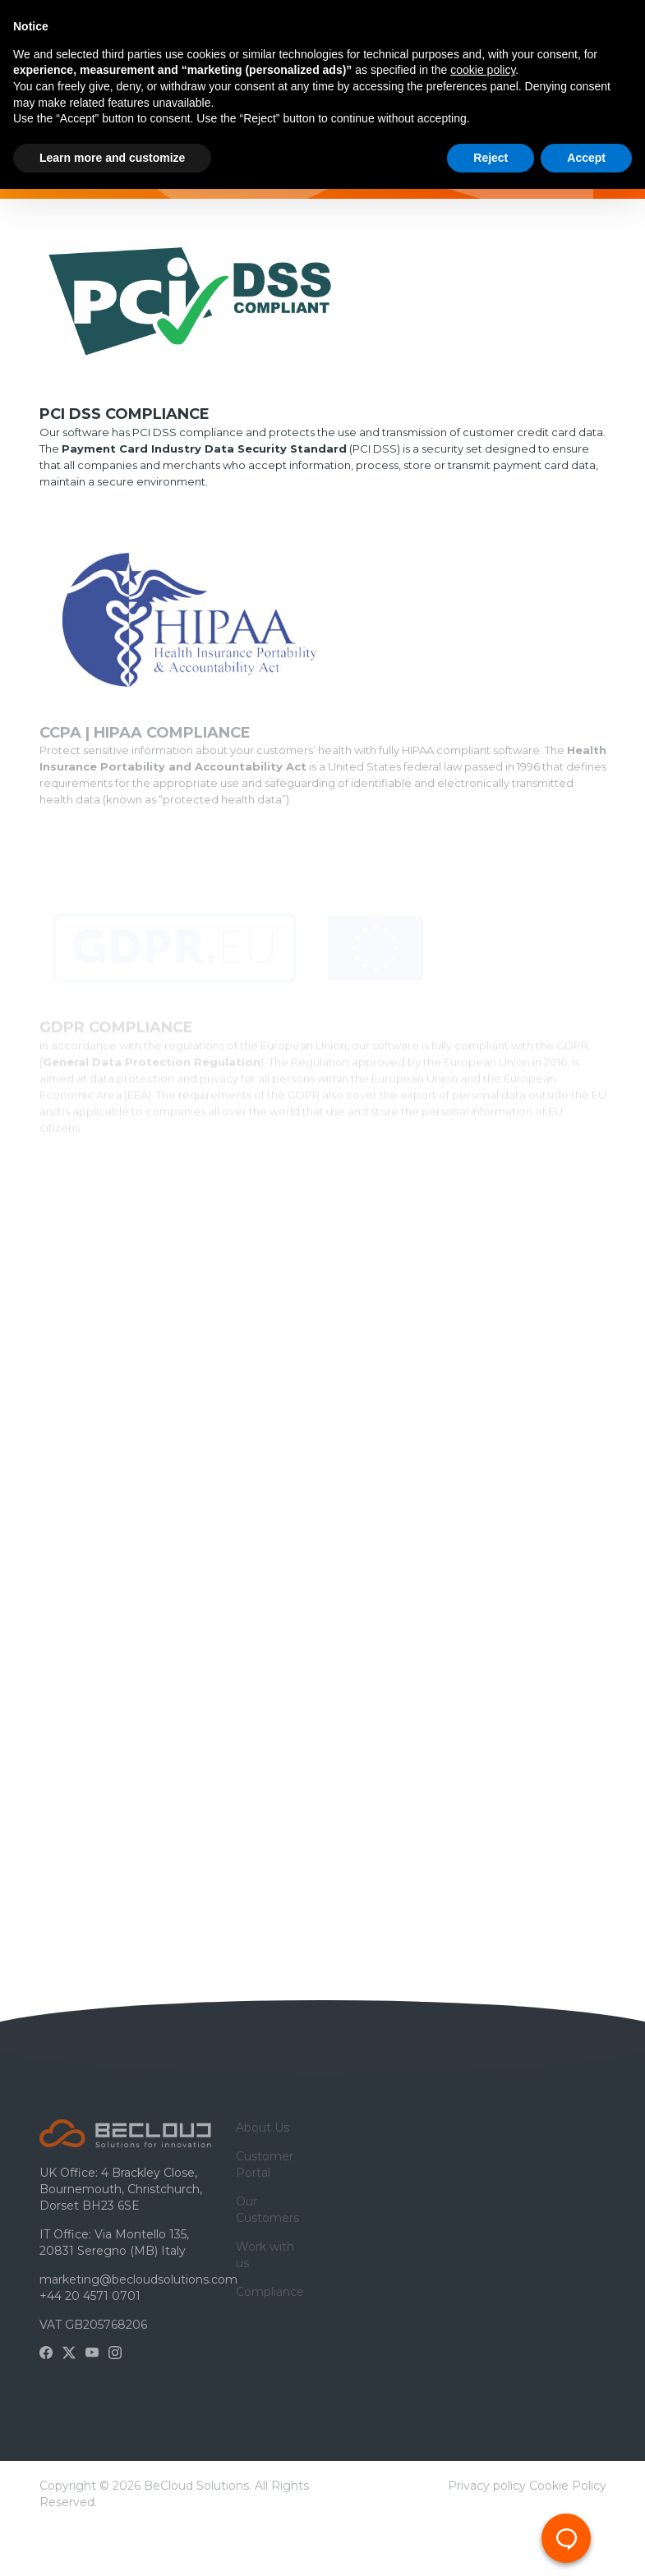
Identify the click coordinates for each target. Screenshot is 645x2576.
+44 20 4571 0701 (90, 2295)
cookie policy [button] (482, 69)
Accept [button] (586, 157)
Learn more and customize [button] (112, 157)
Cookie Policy (567, 2485)
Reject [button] (490, 157)
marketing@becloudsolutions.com (138, 2279)
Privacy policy (487, 2485)
